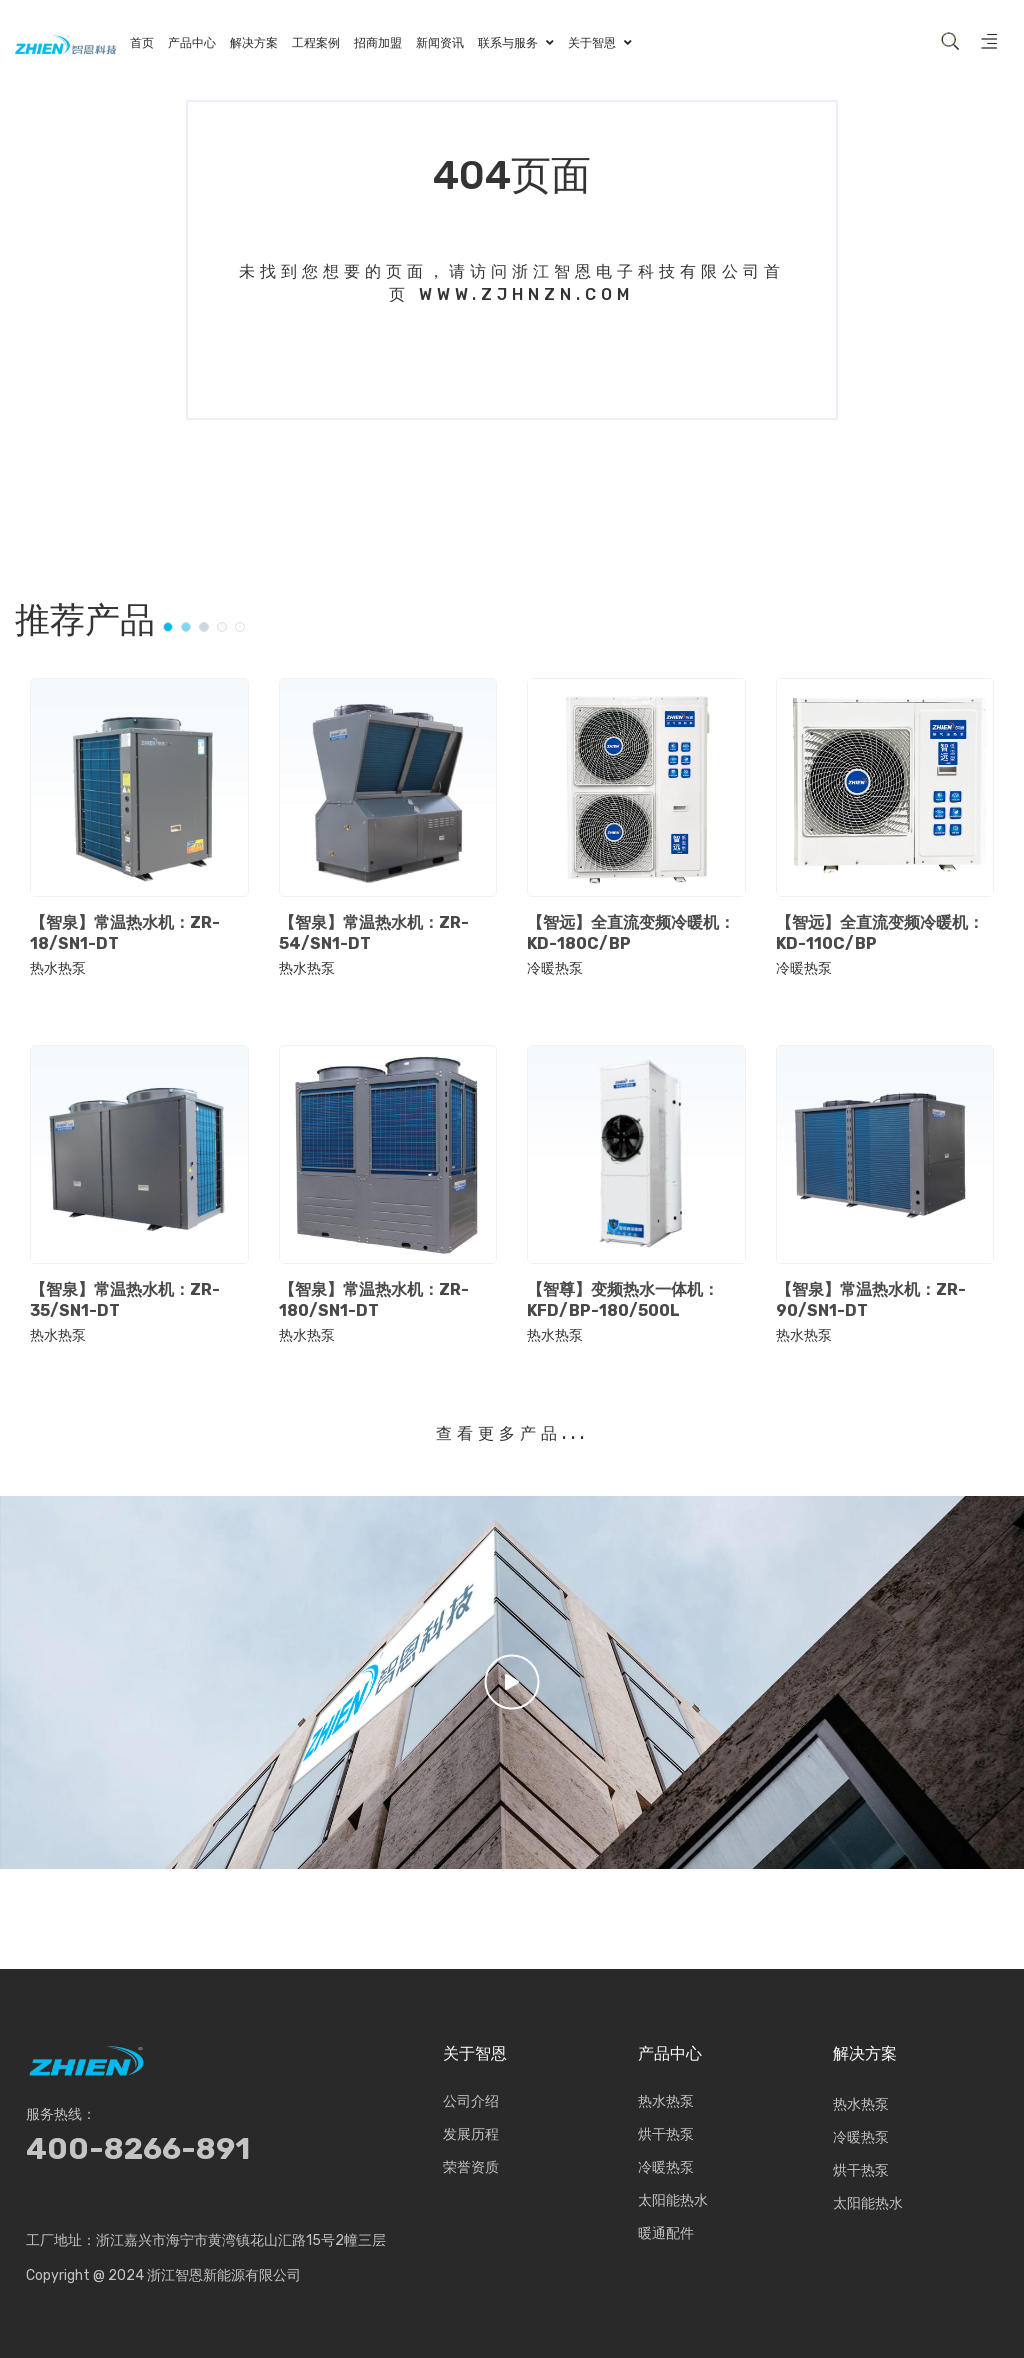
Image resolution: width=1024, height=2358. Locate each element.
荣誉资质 (471, 2170)
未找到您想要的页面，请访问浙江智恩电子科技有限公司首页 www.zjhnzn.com (512, 283)
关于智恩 (475, 2054)
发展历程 (471, 2137)
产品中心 (670, 2054)
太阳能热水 (673, 2203)
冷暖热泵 (555, 969)
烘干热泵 (666, 2137)
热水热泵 (58, 969)
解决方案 (865, 2054)
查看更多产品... (512, 1433)
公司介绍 (471, 2104)
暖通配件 (666, 2236)
